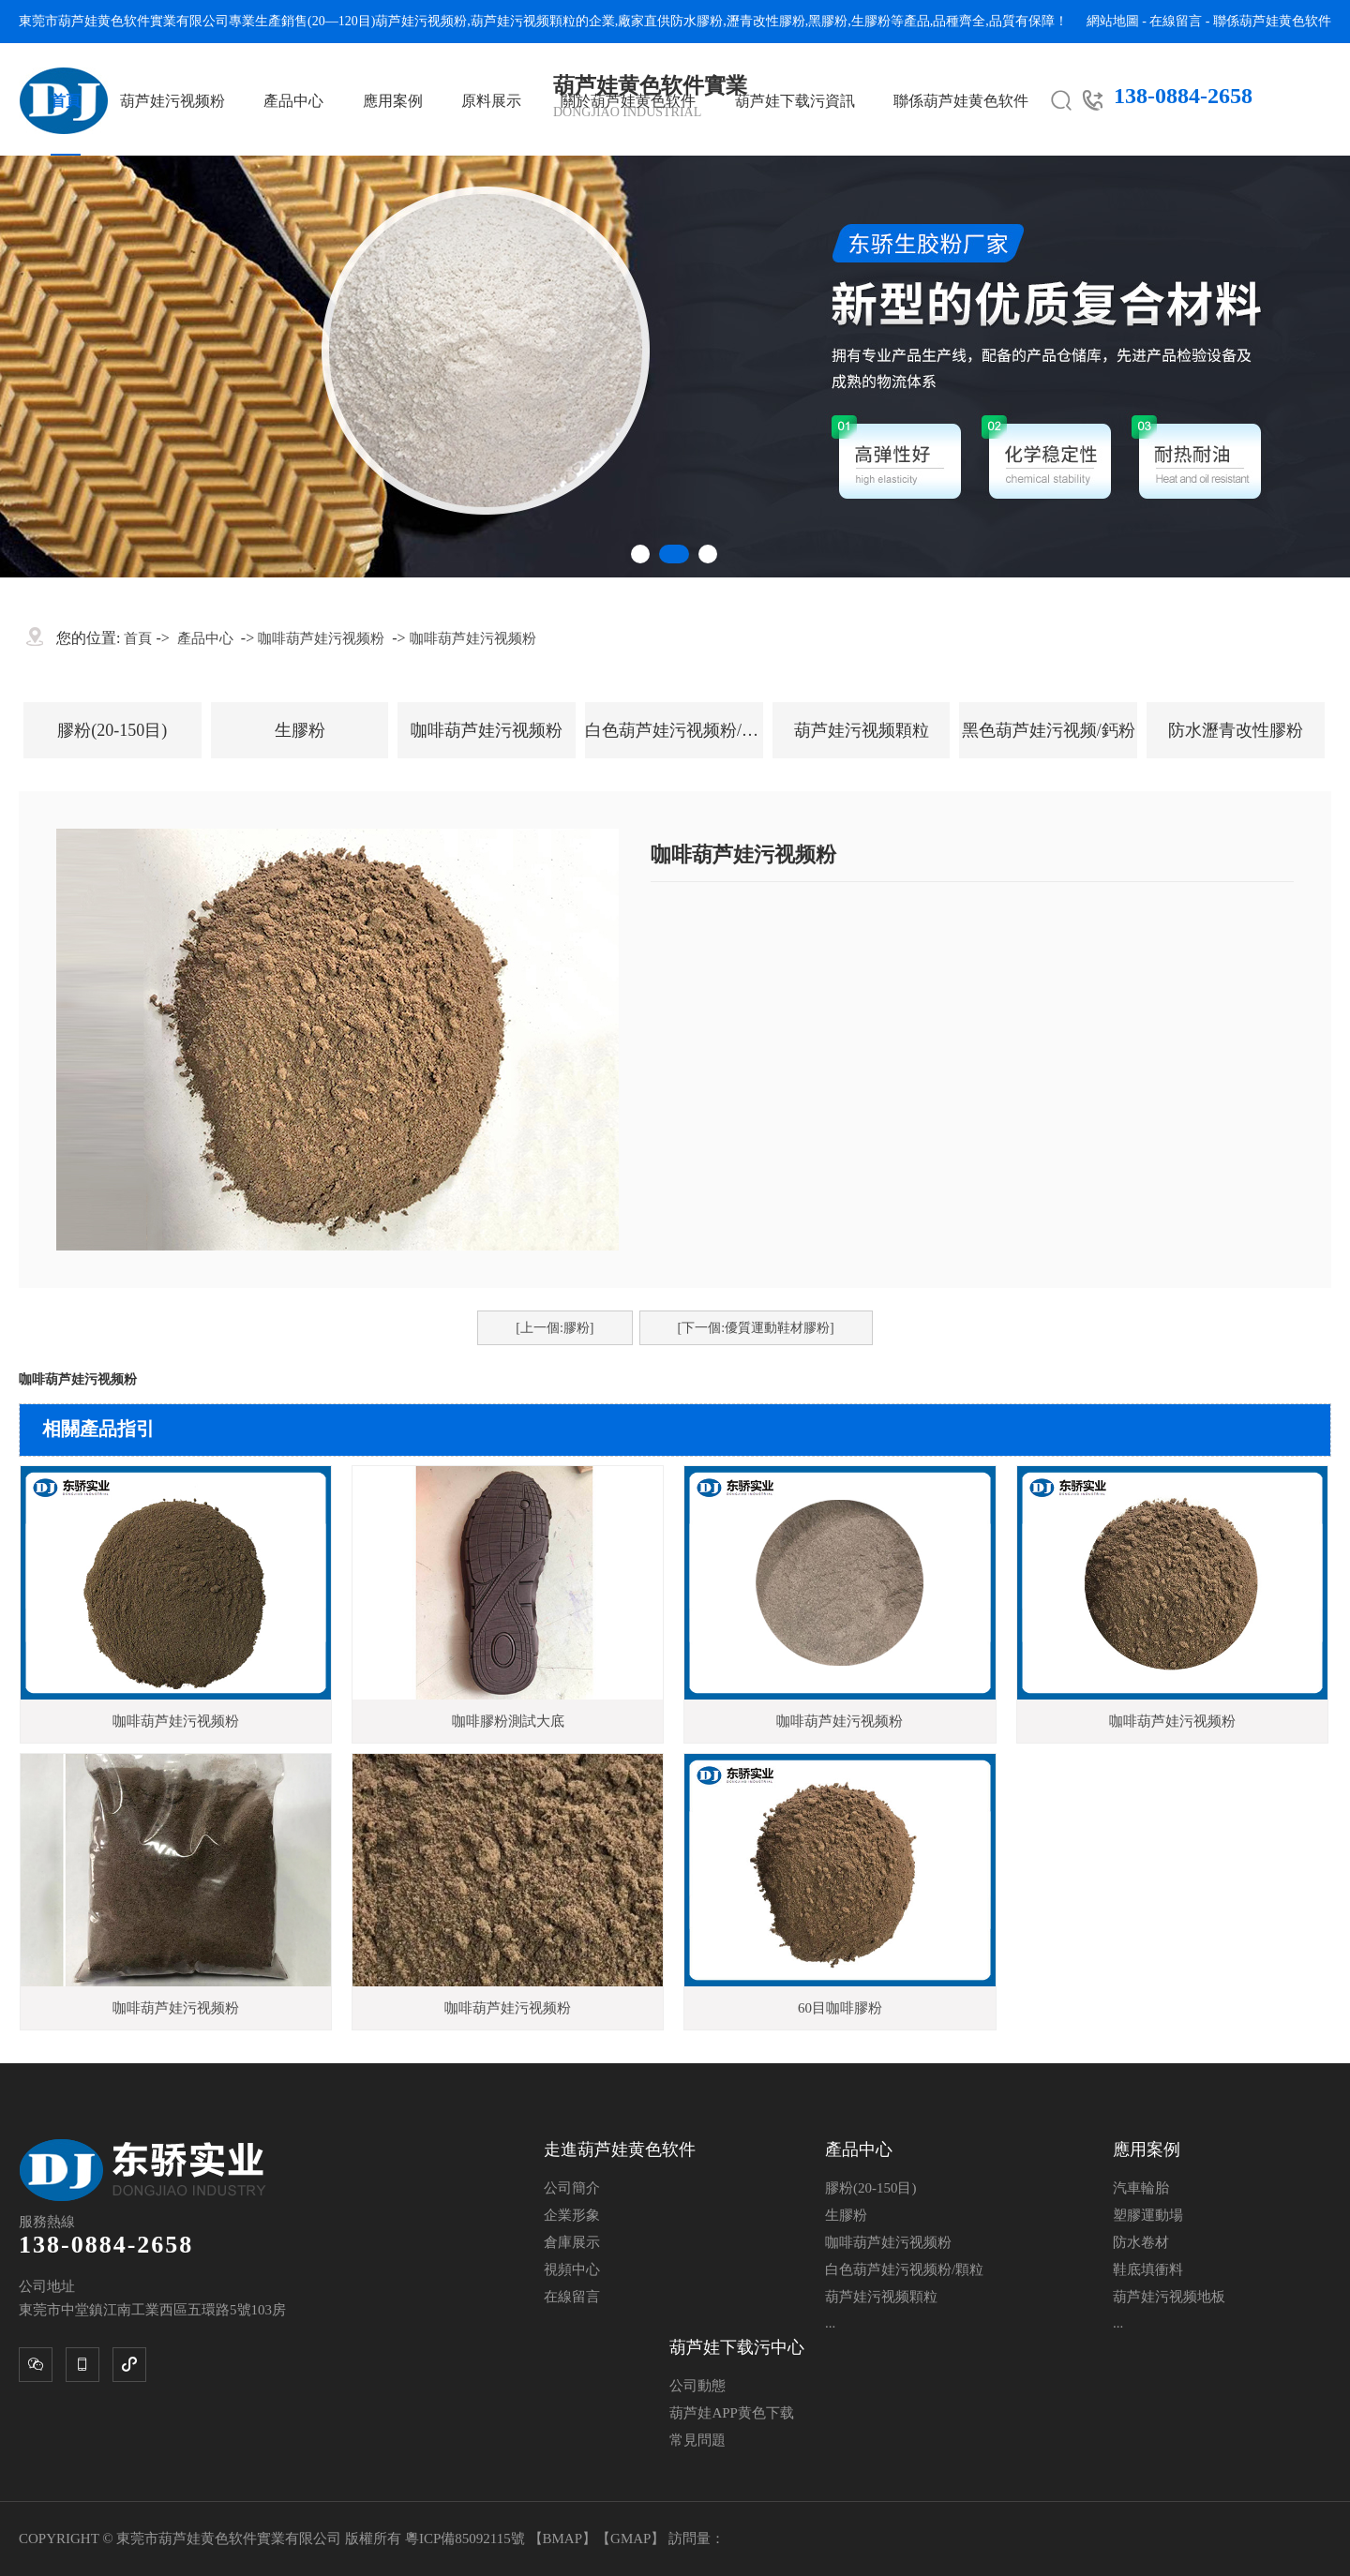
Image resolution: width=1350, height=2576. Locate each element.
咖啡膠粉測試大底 (508, 1721)
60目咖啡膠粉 (840, 2007)
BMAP (563, 2538)
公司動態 (697, 2385)
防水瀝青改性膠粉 (1235, 730)
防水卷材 (1141, 2242)
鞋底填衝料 (1148, 2269)
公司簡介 (572, 2187)
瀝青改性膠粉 (766, 21)
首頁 (66, 101)
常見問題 (697, 2440)
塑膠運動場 (1148, 2215)
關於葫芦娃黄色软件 (628, 101)
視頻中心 (572, 2269)
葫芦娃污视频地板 (1169, 2296)
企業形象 (572, 2215)
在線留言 (1175, 21)
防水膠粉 (696, 21)
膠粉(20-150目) (112, 730)
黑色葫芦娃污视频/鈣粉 (1048, 730)
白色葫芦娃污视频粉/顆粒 (674, 730)
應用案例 (393, 101)
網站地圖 (1113, 21)
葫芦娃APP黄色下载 (731, 2412)
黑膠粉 (828, 21)
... (830, 2322)
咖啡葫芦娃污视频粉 (321, 638)
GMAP (630, 2538)
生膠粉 (871, 21)
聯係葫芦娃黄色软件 (1272, 21)
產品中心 (293, 101)
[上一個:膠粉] (554, 1328)
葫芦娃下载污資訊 (795, 101)
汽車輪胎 (1141, 2187)
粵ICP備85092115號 (467, 2538)
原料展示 (491, 101)
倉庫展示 (572, 2242)
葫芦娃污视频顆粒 (523, 21)
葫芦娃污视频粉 (421, 21)
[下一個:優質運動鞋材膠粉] (756, 1328)
